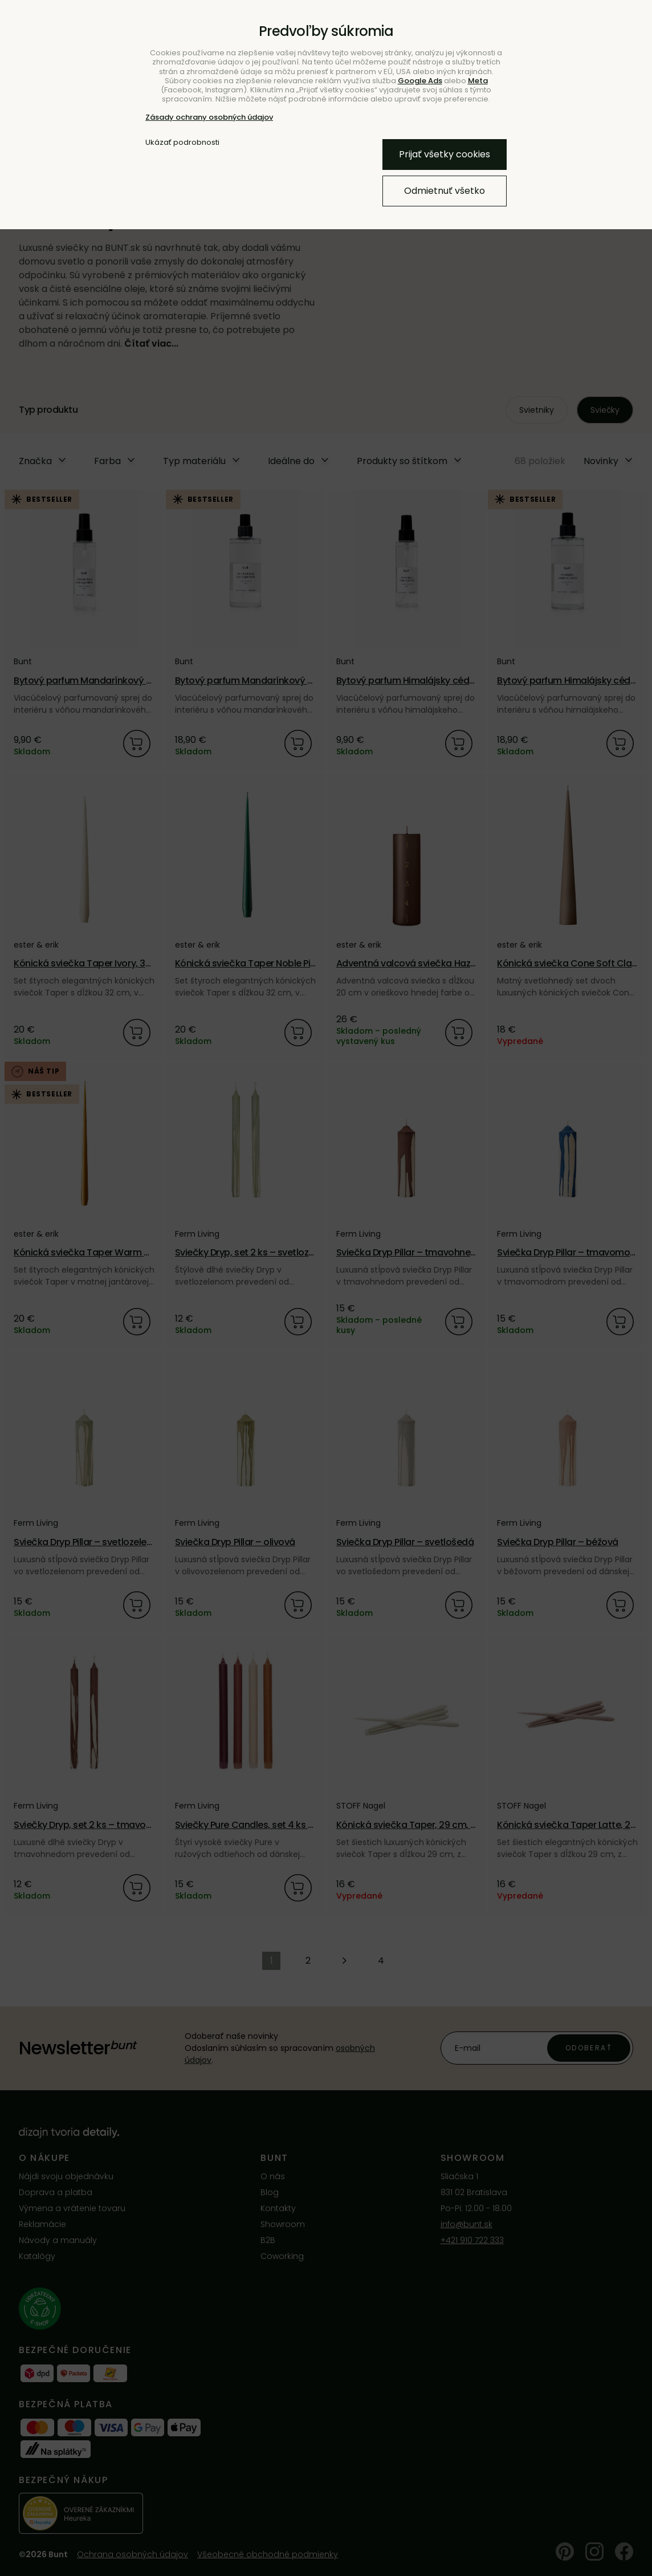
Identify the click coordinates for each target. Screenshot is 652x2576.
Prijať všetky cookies (444, 154)
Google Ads (420, 80)
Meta (478, 80)
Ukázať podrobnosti (182, 142)
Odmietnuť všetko (444, 190)
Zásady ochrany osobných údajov (209, 117)
